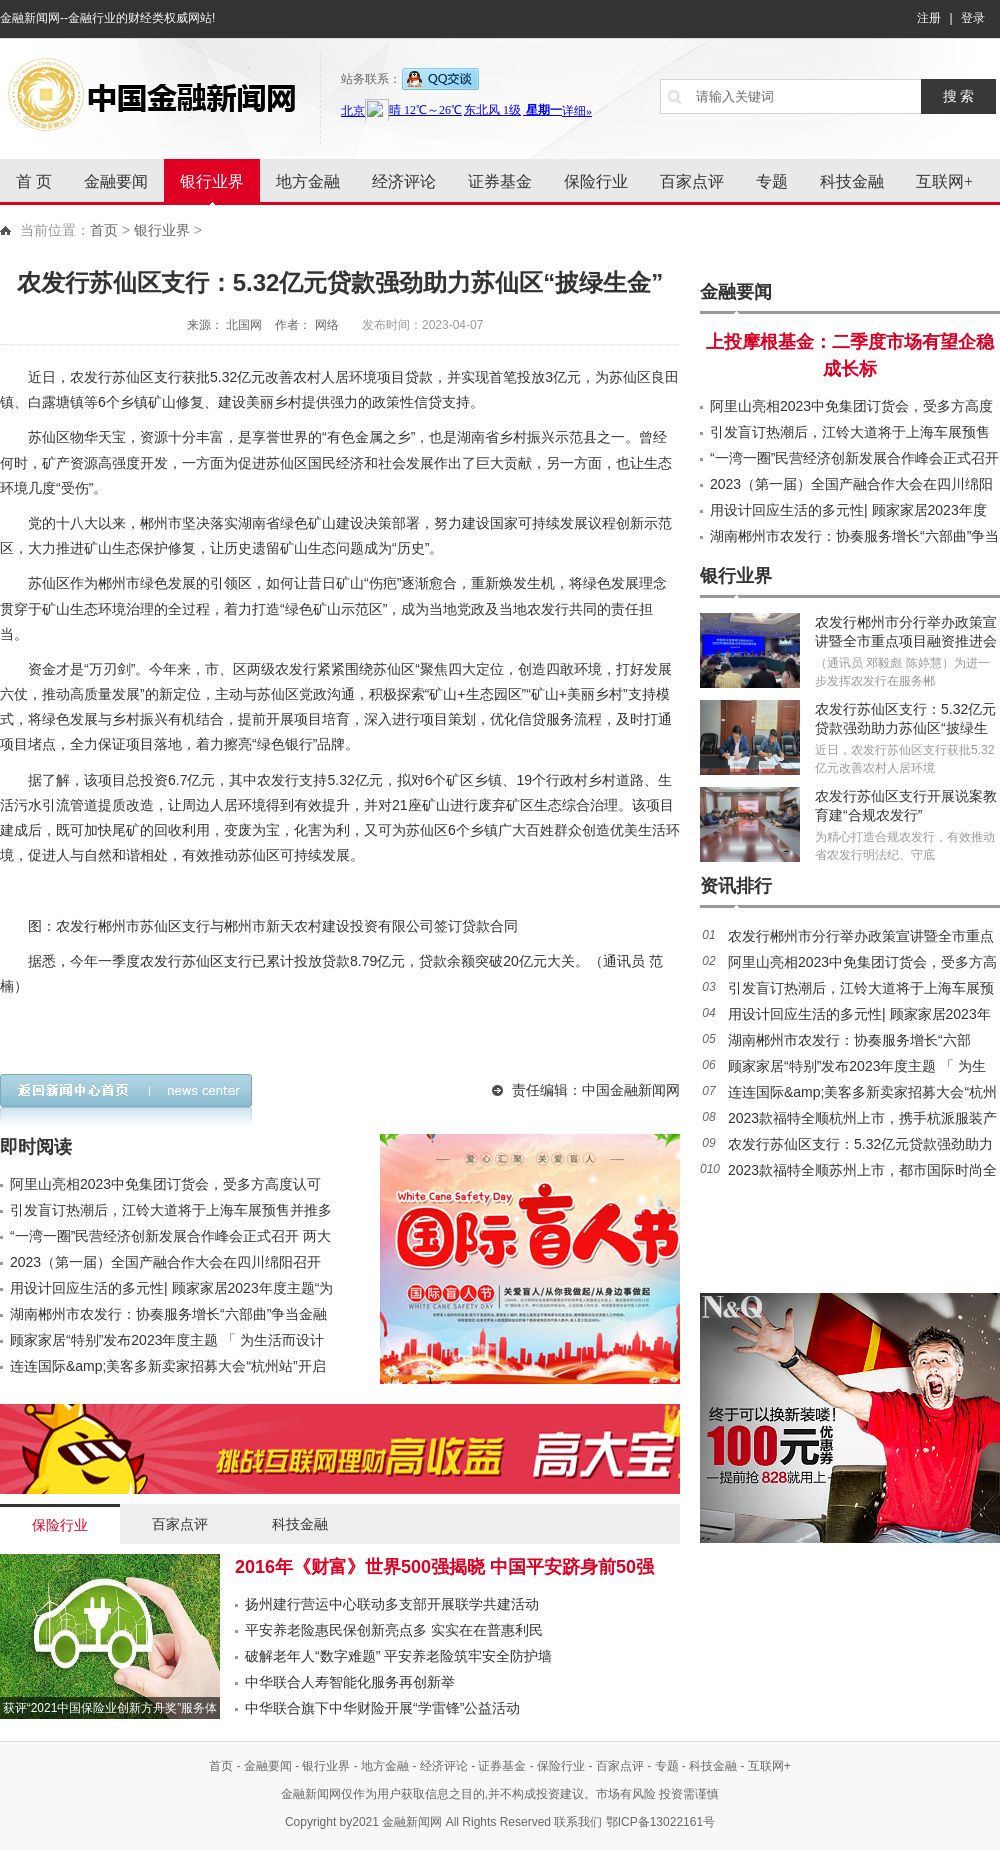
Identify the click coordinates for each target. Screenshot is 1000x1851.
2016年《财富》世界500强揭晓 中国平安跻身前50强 (444, 1567)
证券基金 (500, 181)
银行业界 (212, 181)
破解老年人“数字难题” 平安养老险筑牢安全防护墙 (398, 1656)
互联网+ (944, 181)
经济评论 (404, 181)
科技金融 (852, 181)
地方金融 (308, 181)
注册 (929, 18)
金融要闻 (116, 181)
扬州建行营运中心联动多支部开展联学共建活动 (392, 1604)
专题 (772, 181)
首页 (104, 230)
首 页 (34, 181)
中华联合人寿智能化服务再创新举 (350, 1682)
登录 (973, 18)
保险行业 (596, 181)
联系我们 (578, 1822)
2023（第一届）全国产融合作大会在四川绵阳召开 (165, 1262)
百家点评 (692, 181)
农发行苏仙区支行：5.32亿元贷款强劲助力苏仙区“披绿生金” (905, 728)
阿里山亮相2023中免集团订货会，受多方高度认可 (165, 1184)
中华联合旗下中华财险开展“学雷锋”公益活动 (382, 1708)
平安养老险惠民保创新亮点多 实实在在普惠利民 (394, 1630)
